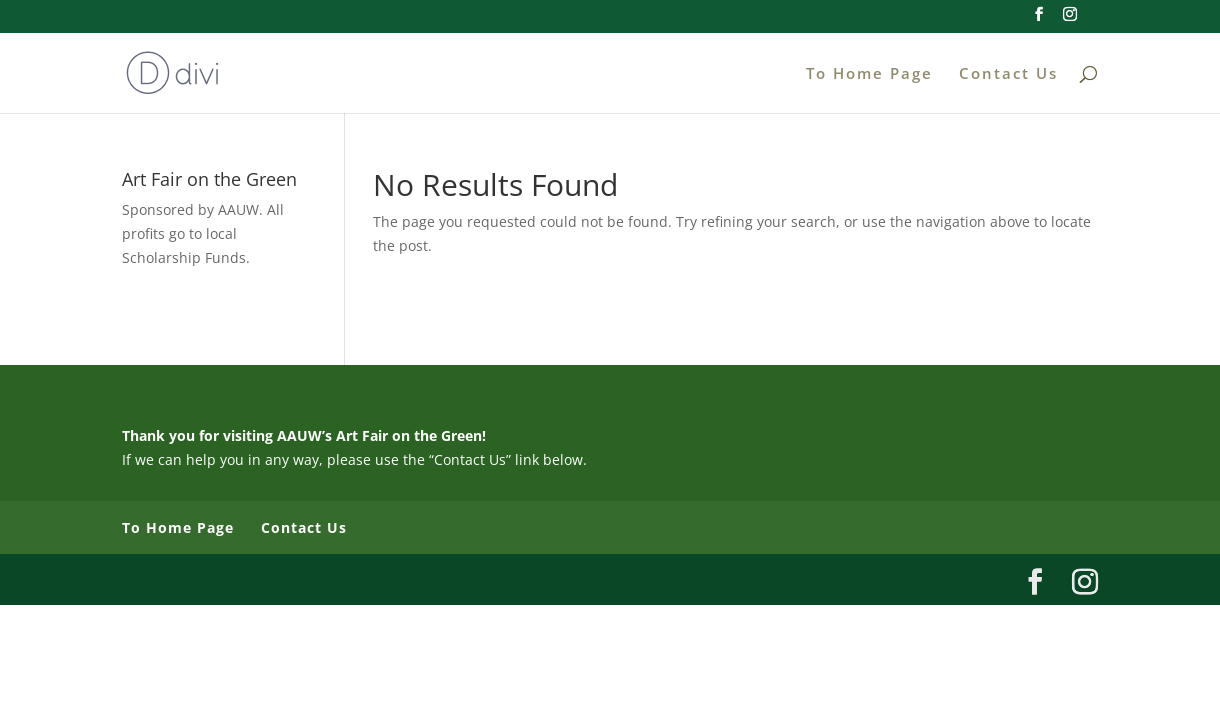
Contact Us (1008, 74)
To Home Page (869, 74)
